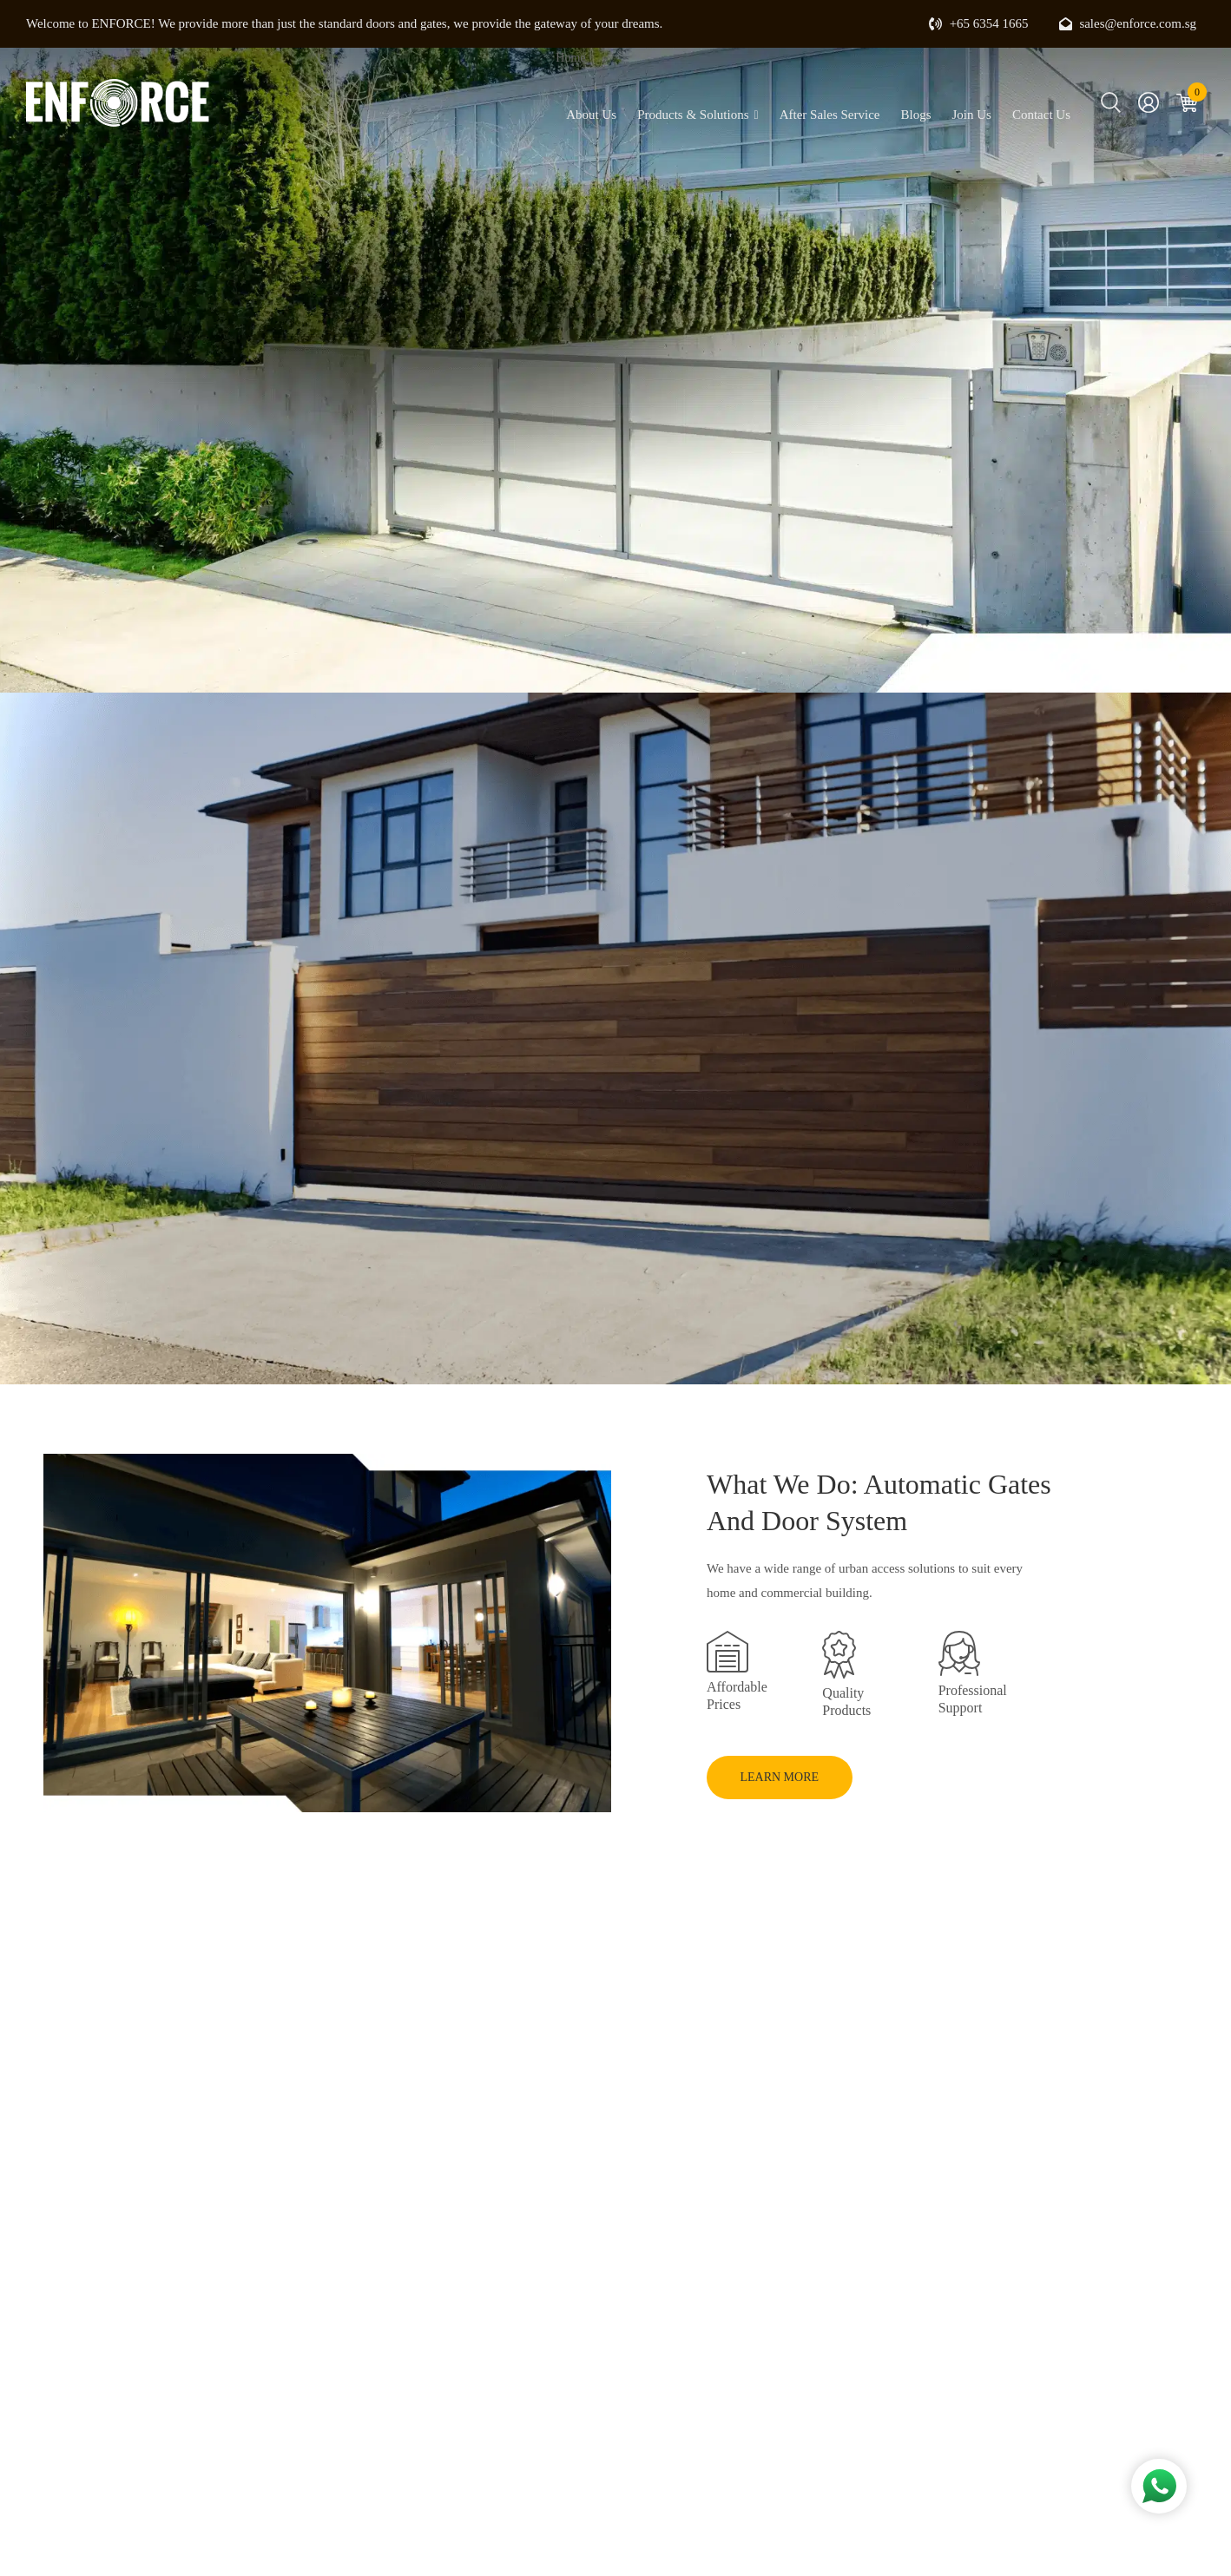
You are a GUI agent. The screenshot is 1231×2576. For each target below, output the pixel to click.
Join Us (971, 115)
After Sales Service (830, 115)
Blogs (915, 115)
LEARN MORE (785, 1776)
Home (570, 57)
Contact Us (1041, 115)
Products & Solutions (697, 115)
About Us (591, 115)
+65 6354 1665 (979, 23)
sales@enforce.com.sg (1127, 23)
